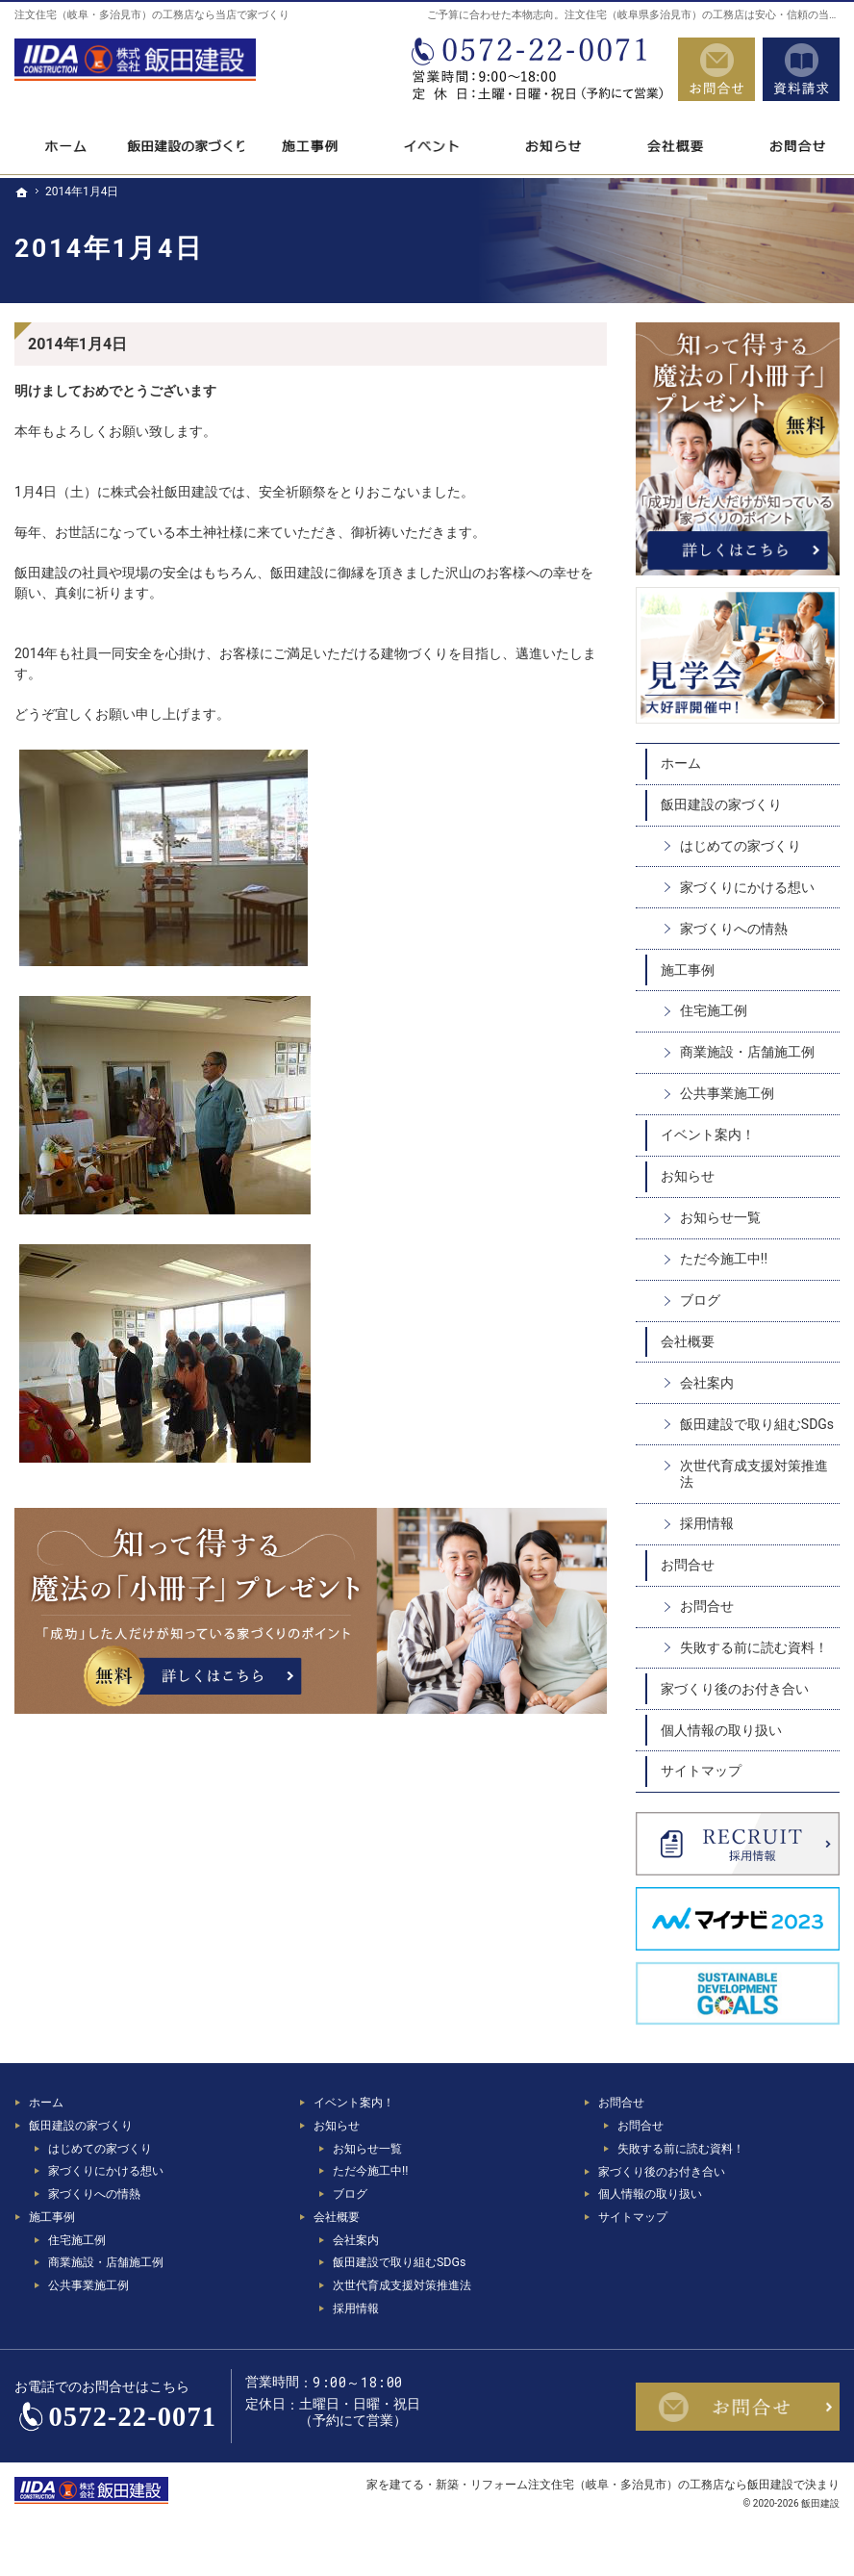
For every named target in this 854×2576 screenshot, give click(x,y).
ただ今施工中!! (723, 1258)
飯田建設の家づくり (721, 804)
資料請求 (801, 69)
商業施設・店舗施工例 (747, 1051)
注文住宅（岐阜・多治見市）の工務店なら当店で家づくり (151, 15)
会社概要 (688, 1341)
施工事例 (688, 970)
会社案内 (707, 1382)
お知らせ (688, 1176)
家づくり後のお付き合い (735, 1688)
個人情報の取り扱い (721, 1730)
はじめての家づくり (740, 846)
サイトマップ (701, 1770)
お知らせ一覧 (720, 1217)
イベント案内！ (708, 1134)
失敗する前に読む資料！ (754, 1647)
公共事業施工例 (727, 1093)
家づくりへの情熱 (734, 928)
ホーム (681, 763)
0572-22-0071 (535, 69)
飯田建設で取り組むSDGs (757, 1424)
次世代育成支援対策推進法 (754, 1474)
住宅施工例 (713, 1010)
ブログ (700, 1300)
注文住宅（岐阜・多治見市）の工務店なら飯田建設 (660, 2484)
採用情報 (707, 1523)
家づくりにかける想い (747, 887)
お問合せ (688, 1564)
